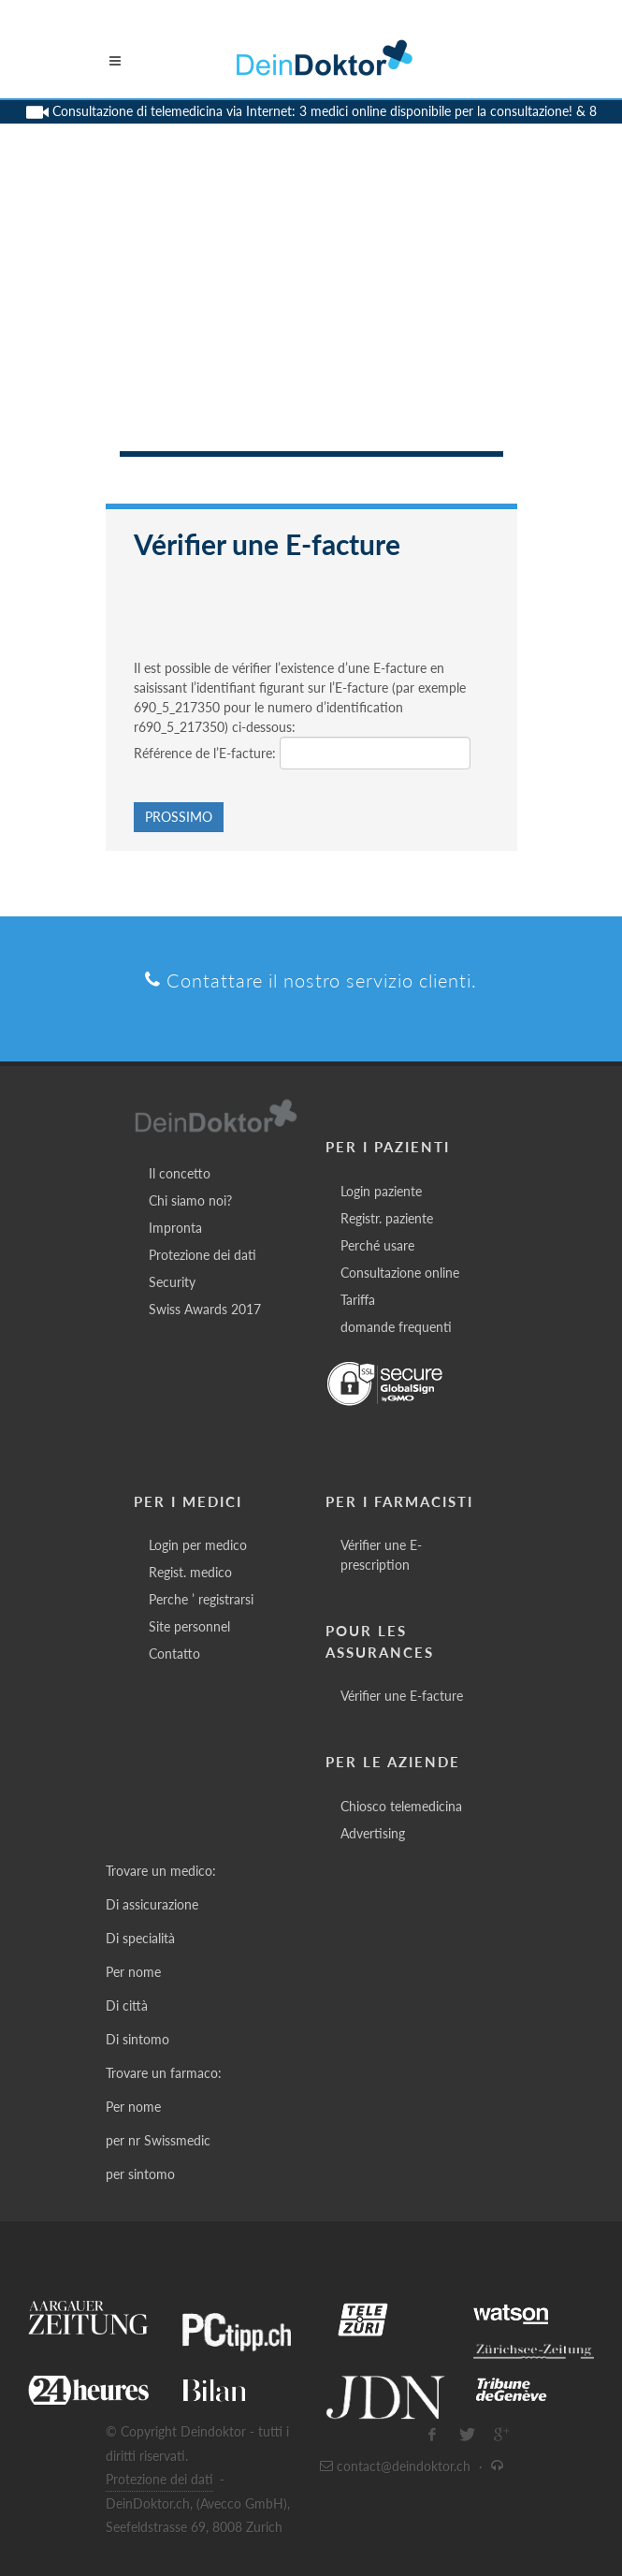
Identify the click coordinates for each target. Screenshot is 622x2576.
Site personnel (189, 1626)
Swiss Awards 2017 (205, 1309)
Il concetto (179, 1173)
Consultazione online (399, 1273)
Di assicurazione (152, 1904)
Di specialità (140, 1938)
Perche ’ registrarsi (201, 1599)
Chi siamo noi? (190, 1200)
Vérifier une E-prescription (381, 1555)
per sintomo (140, 2174)
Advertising (372, 1833)
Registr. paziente (386, 1218)
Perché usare (377, 1245)
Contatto (174, 1653)
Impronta (175, 1228)
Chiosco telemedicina (401, 1806)
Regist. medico (190, 1572)
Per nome (133, 1972)
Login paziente (381, 1191)
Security (172, 1282)
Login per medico (198, 1545)
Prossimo (178, 817)
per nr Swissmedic (158, 2140)
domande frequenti (396, 1327)
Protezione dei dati (202, 1255)
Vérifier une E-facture (401, 1696)
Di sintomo (137, 2039)
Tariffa (357, 1300)
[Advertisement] (311, 311)
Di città (127, 2005)
